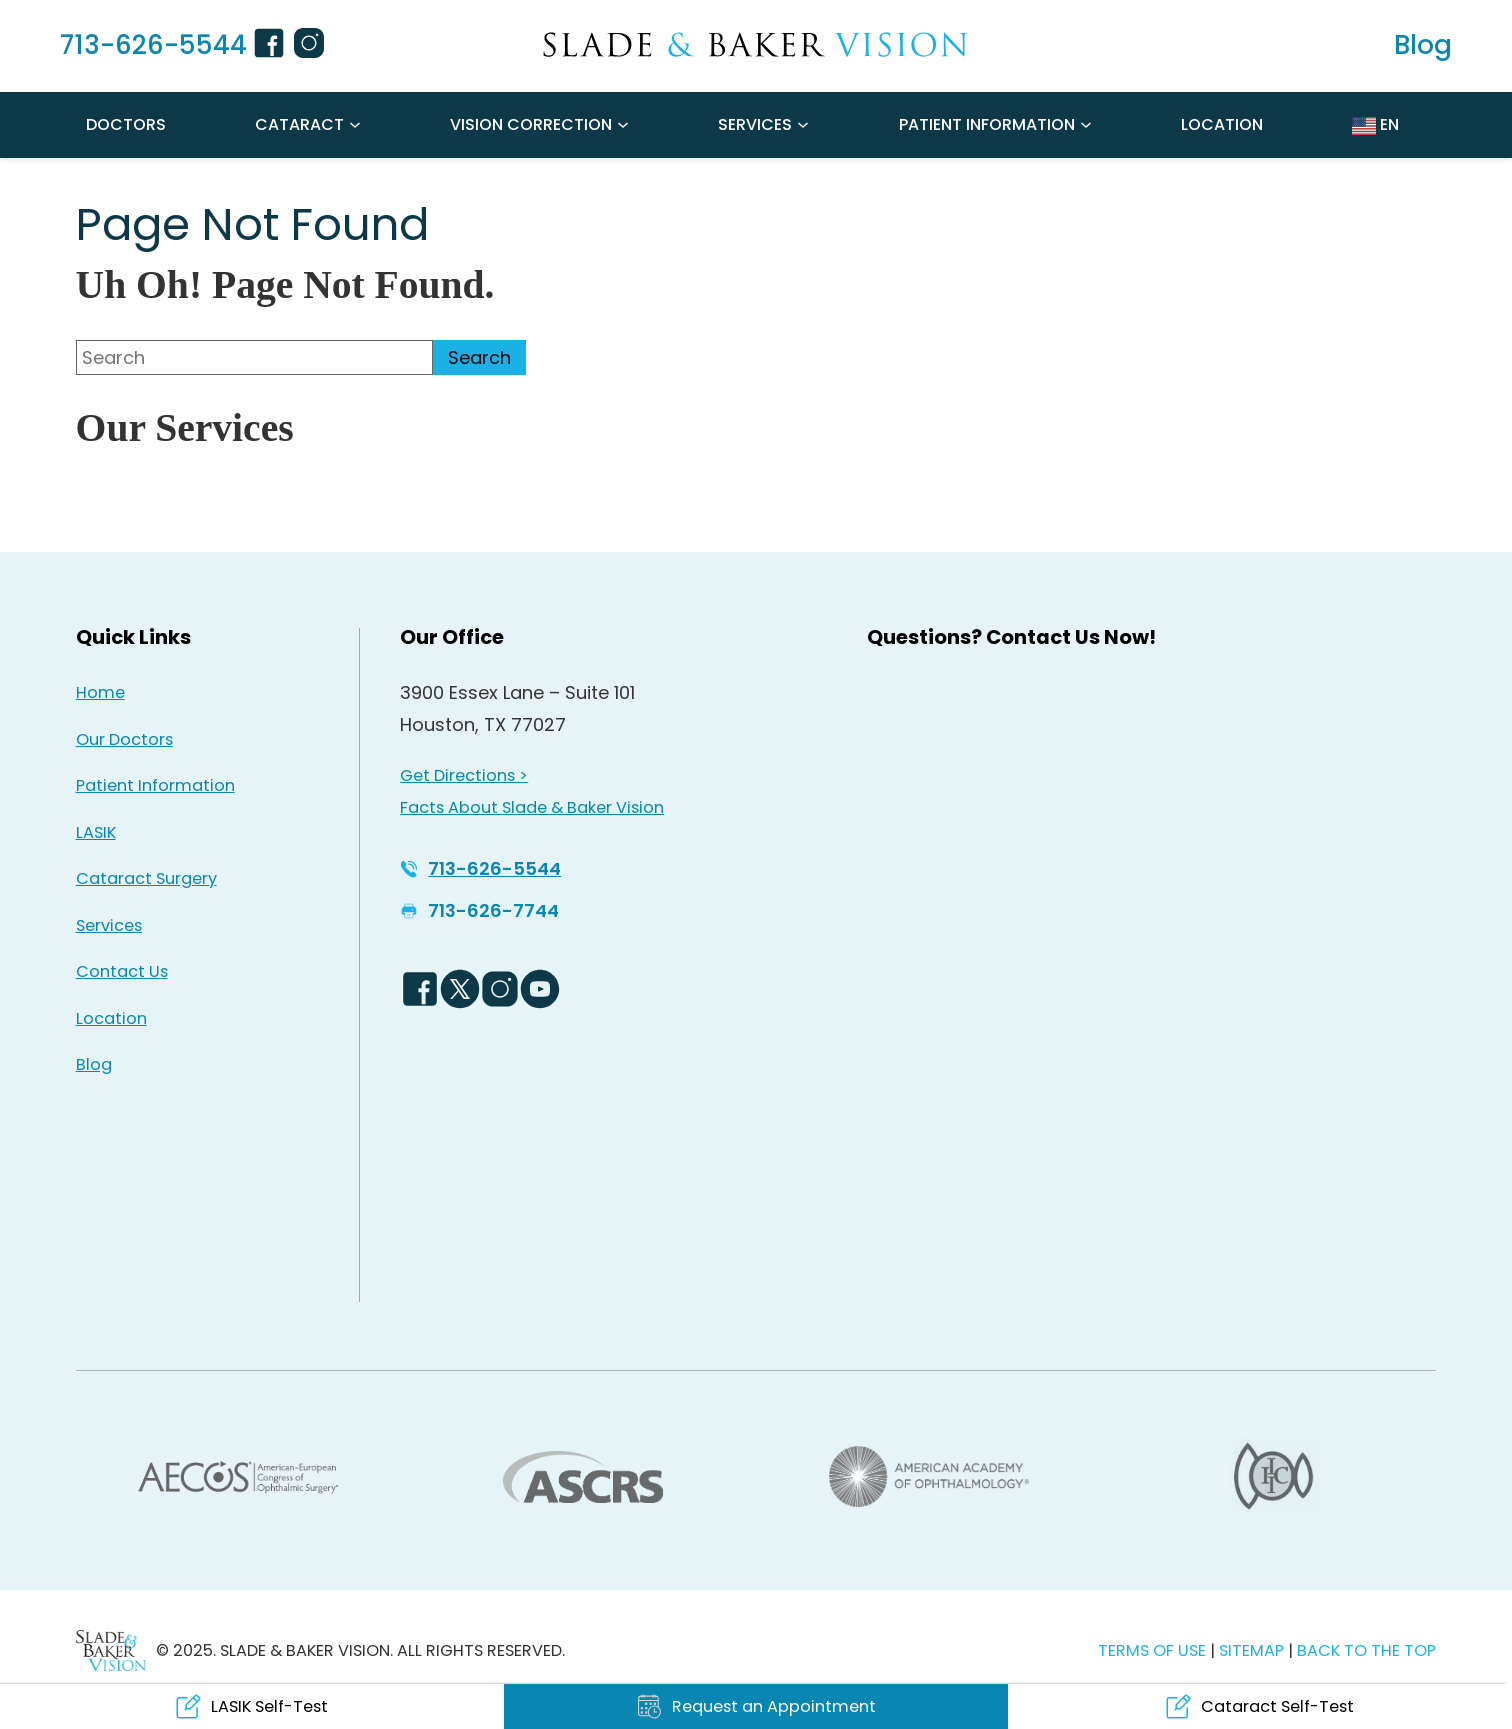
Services (755, 124)
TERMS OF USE (1152, 1650)
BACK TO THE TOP (1366, 1650)
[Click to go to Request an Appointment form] (756, 1706)
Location (1222, 124)
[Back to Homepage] (111, 1650)
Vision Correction (531, 124)
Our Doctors (124, 739)
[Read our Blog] (1423, 46)
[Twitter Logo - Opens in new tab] (460, 989)
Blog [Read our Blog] (94, 1064)
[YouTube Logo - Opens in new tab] (540, 989)
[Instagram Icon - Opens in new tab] (312, 46)
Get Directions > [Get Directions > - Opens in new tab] (464, 775)
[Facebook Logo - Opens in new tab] (420, 989)
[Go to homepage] (756, 45)
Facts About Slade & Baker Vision (532, 807)
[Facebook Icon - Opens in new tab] (272, 46)
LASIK (96, 832)
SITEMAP (1253, 1650)
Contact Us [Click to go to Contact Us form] (122, 971)
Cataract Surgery (146, 878)
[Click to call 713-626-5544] (141, 46)
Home (100, 692)
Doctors (126, 124)
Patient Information (987, 124)
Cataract (299, 124)
